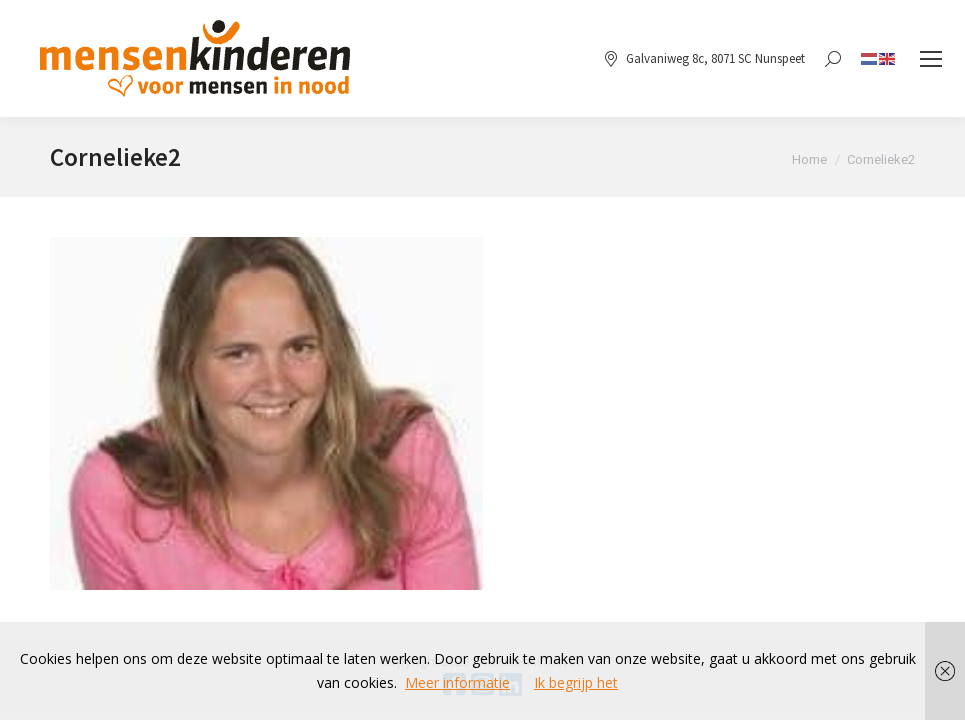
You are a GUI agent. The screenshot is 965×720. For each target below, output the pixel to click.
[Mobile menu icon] (931, 59)
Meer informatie (457, 682)
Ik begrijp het (576, 682)
